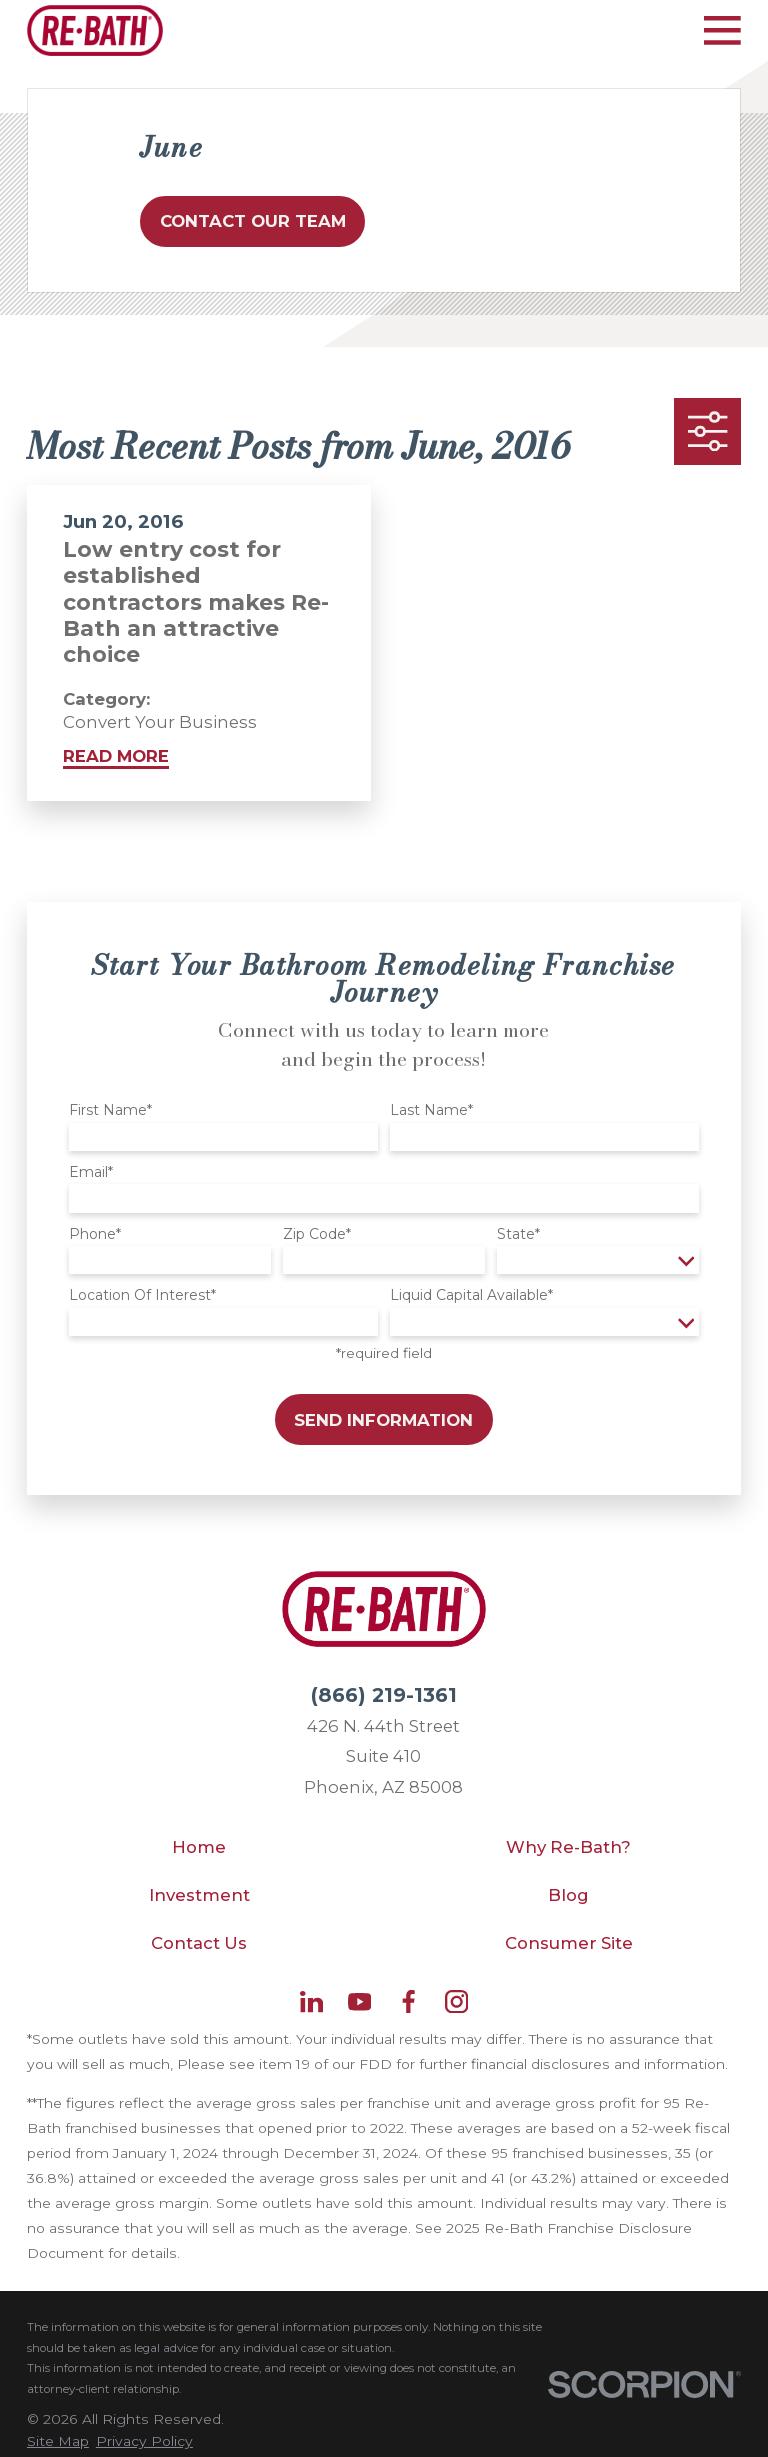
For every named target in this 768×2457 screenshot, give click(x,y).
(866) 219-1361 (384, 1695)
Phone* (95, 1234)
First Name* (110, 1110)
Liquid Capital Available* (471, 1295)
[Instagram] (456, 2001)
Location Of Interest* (142, 1295)
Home (199, 1847)
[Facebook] (408, 2001)
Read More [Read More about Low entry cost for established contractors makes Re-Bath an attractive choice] (116, 756)
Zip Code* (317, 1234)
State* (518, 1234)
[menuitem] (58, 2441)
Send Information (383, 1420)
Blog (568, 1895)
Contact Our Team (253, 221)
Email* (91, 1172)
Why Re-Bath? (568, 1847)
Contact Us (199, 1943)
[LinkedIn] (311, 2001)
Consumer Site (569, 1943)
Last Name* (431, 1110)
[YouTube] (359, 2001)
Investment (199, 1895)
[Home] (95, 30)
